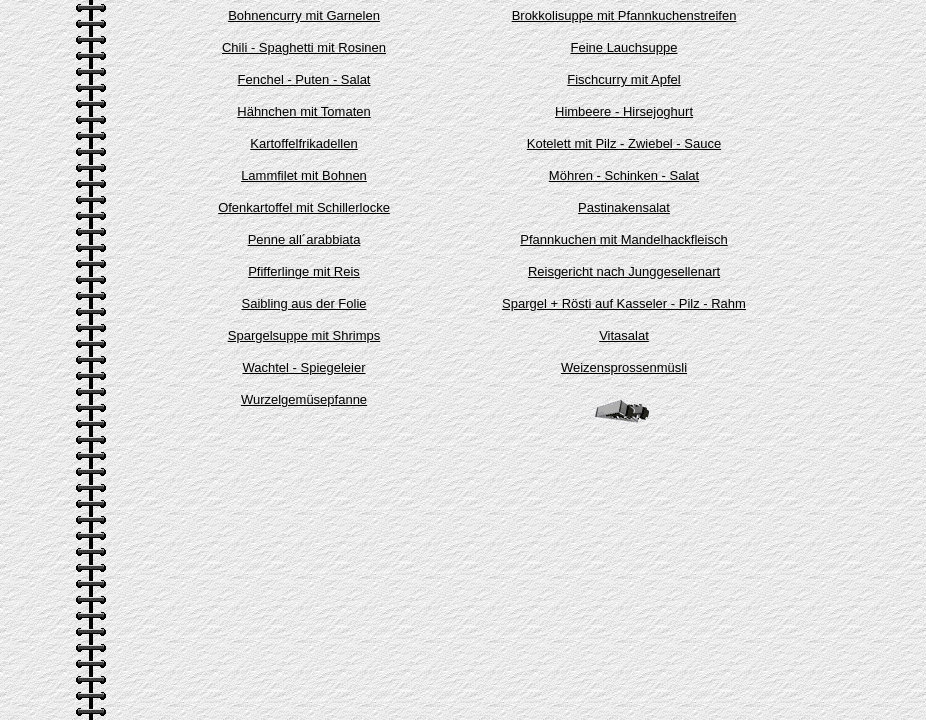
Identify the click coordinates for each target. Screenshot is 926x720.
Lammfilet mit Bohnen (304, 175)
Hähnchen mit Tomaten (303, 111)
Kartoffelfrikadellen (303, 143)
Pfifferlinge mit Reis (304, 271)
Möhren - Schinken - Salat (624, 175)
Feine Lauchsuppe (624, 47)
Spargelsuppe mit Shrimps (304, 335)
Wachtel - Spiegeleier (303, 367)
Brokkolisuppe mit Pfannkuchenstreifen (624, 15)
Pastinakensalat (624, 207)
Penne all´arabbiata (304, 239)
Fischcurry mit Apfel (623, 79)
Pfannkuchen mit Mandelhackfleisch (623, 239)
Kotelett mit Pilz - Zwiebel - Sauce (624, 143)
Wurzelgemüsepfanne (304, 399)
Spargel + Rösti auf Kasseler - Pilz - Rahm (624, 303)
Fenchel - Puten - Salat (304, 79)
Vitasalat (624, 335)
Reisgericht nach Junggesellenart (624, 271)
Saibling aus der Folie (303, 303)
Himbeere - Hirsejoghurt (624, 111)
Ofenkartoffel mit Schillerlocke (304, 207)
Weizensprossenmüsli (624, 367)
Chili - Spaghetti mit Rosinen (304, 47)
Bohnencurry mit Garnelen (304, 15)
